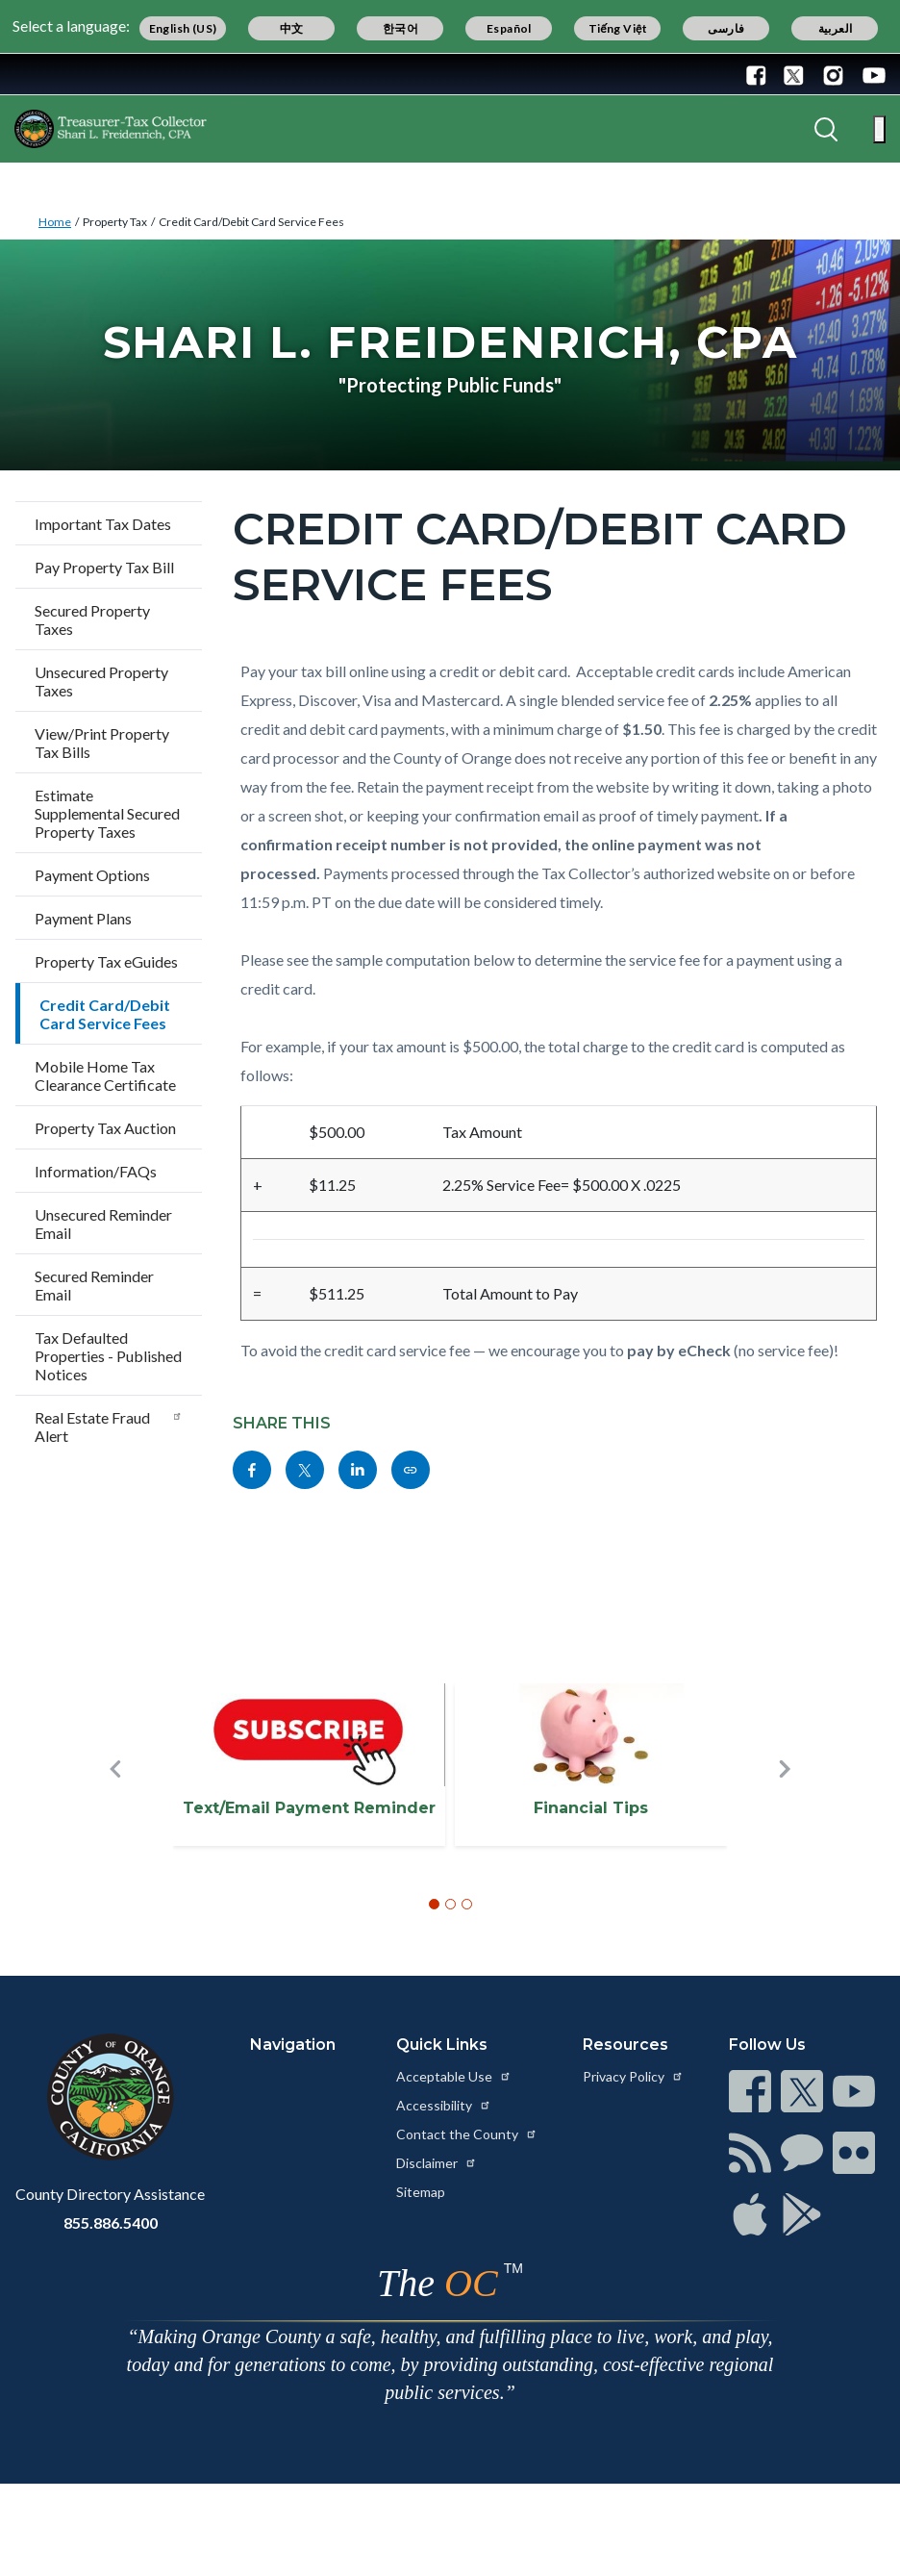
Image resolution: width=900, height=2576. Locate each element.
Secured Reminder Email (94, 1285)
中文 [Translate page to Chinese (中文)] (292, 28)
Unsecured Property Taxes (101, 681)
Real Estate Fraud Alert (109, 1426)
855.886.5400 (110, 2222)
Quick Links (442, 2044)
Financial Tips (591, 1808)
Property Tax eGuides (106, 961)
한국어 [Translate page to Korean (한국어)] (400, 28)
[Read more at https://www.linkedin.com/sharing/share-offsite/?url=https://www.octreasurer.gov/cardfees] (357, 1470)
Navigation (293, 2044)
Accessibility (443, 2105)
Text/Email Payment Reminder (309, 1808)
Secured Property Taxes (92, 619)
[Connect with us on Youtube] (870, 74)
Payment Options (92, 875)
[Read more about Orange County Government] (76, 74)
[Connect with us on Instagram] (833, 74)
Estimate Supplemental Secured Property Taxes (107, 813)
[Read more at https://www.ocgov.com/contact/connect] (750, 2091)
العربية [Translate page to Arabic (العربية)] (835, 28)
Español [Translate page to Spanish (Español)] (509, 28)
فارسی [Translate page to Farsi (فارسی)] (726, 28)
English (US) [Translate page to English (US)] (183, 28)
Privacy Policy (633, 2076)
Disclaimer (436, 2163)
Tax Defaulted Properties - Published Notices (108, 1355)
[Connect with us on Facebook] (760, 74)
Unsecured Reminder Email (103, 1223)
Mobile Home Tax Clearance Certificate (105, 1075)
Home (54, 222)
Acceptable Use (454, 2076)
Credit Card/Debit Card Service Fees (251, 222)
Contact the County (467, 2134)
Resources (625, 2044)
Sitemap (420, 2192)
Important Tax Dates (103, 524)
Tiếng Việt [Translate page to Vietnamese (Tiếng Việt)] (618, 28)
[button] (115, 1800)
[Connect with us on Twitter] (793, 74)
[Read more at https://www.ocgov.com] (110, 2096)
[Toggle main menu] (879, 129)
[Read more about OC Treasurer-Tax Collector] (110, 129)
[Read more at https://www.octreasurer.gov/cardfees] (410, 1470)
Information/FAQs (96, 1171)
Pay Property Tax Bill (104, 567)
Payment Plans (83, 918)
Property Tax (115, 222)
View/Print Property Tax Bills (102, 742)
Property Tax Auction (105, 1128)
